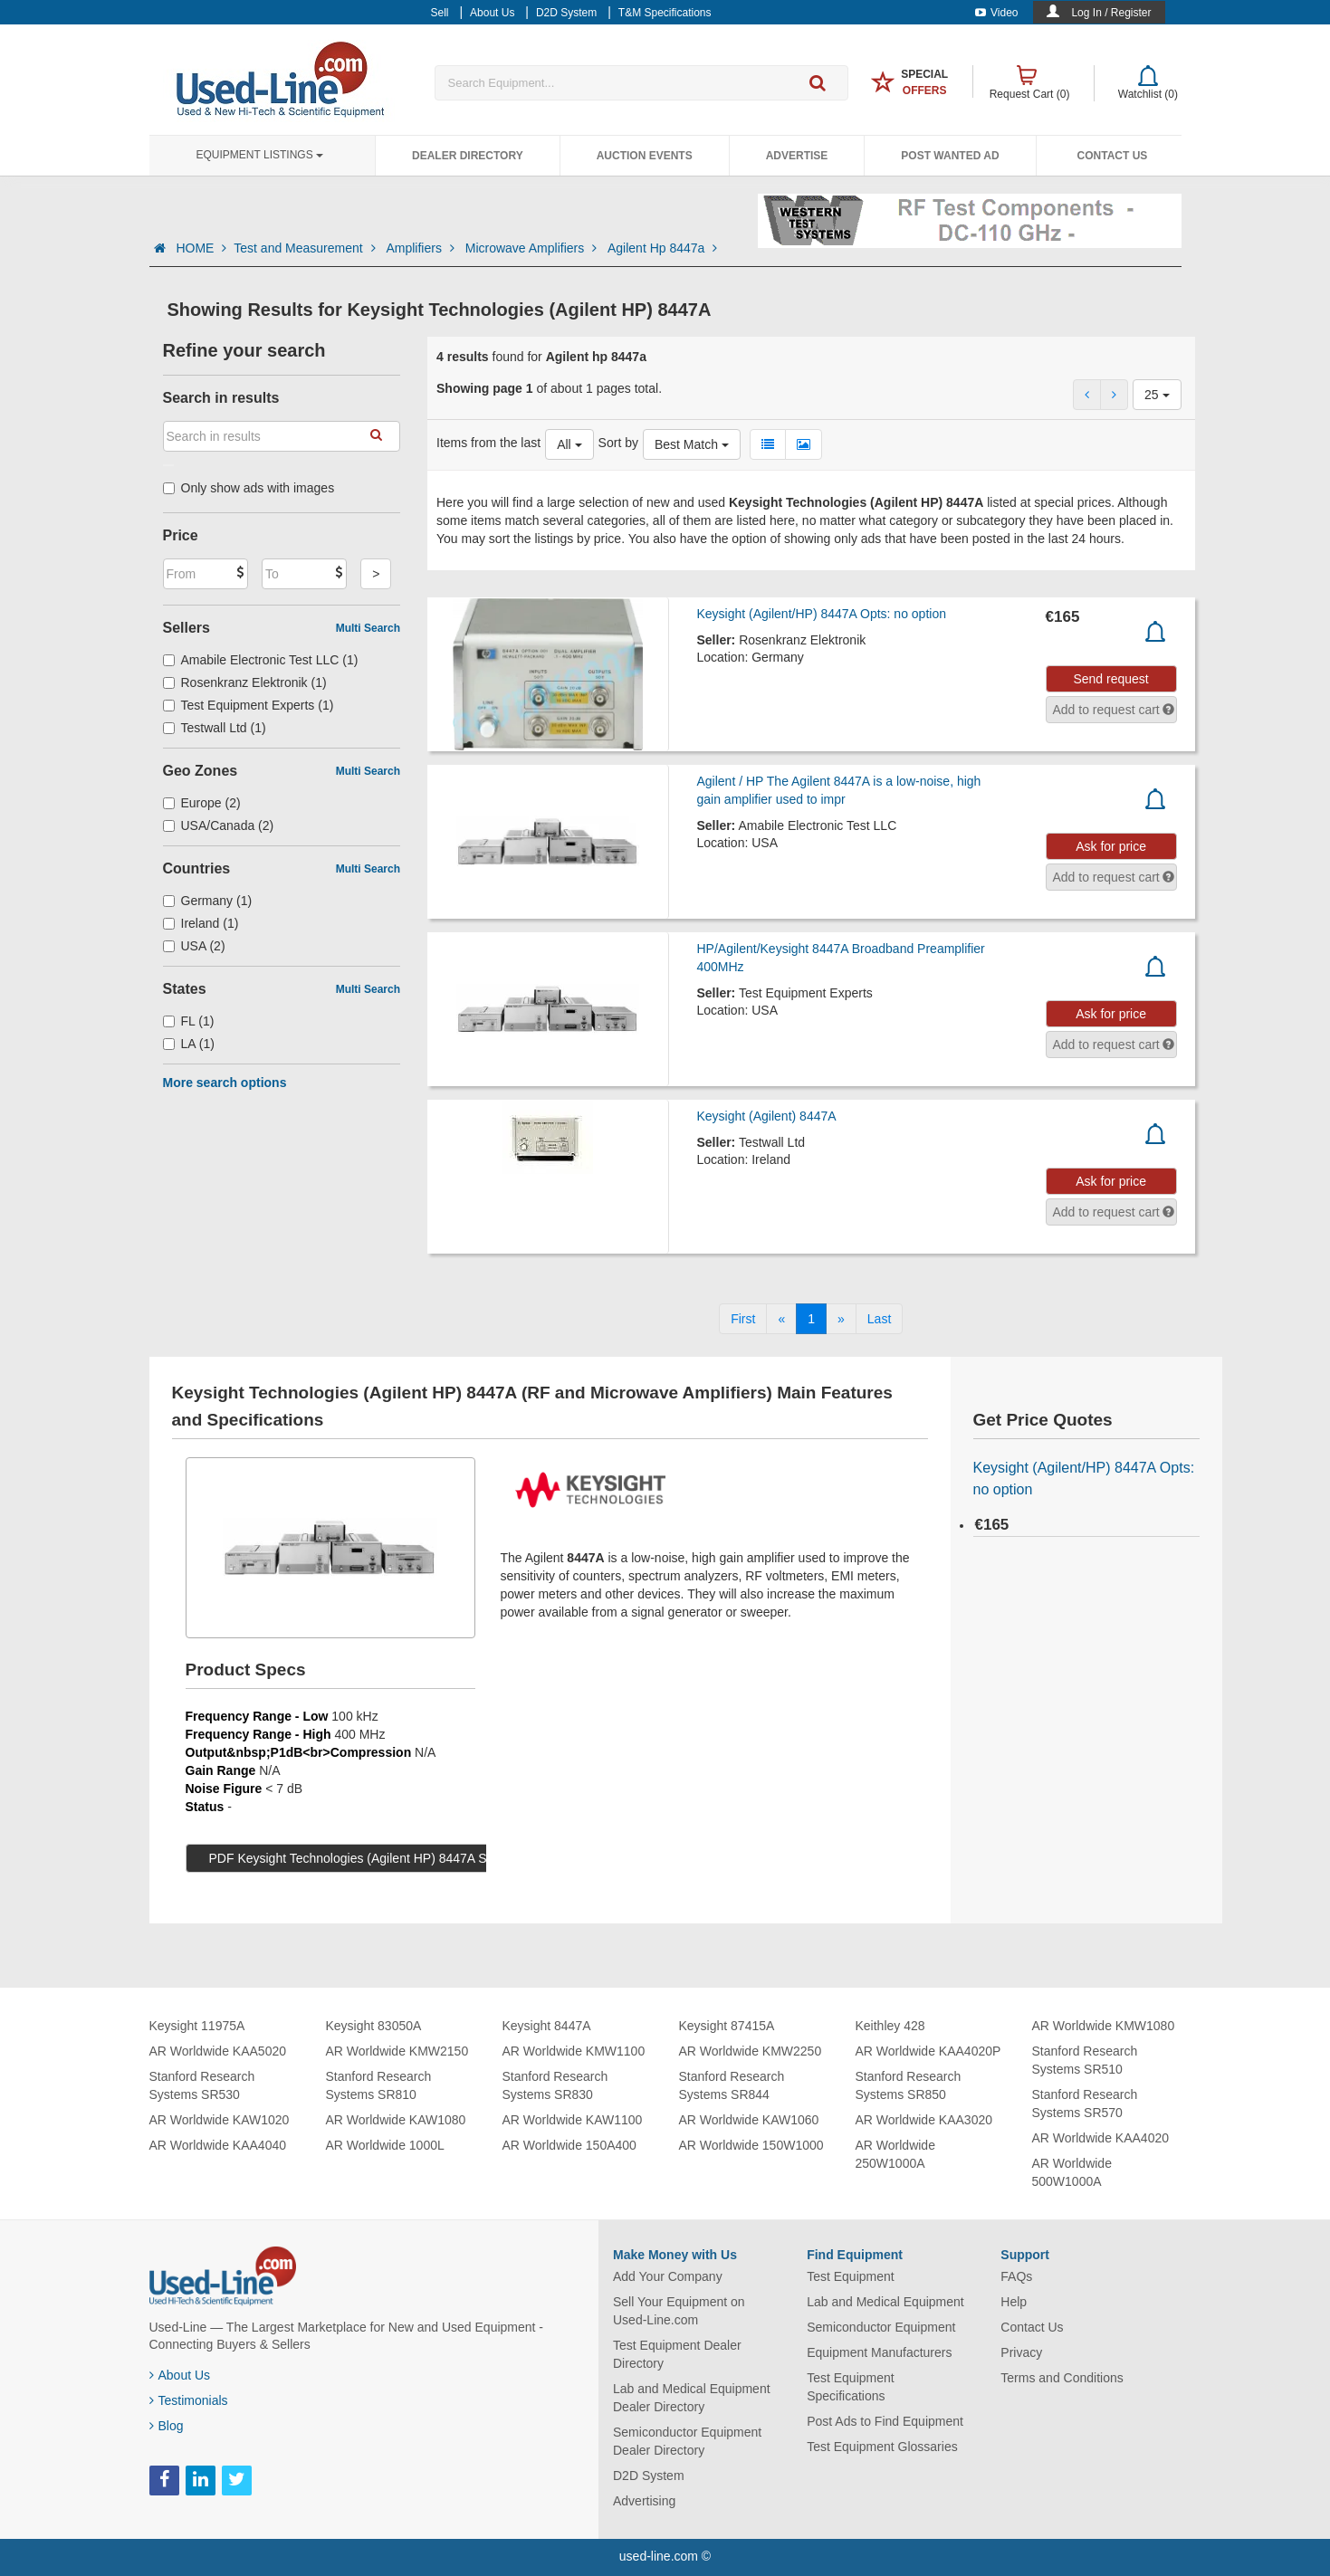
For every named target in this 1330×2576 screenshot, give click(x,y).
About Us (180, 2375)
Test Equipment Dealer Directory (677, 2354)
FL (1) (189, 1021)
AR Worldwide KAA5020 (217, 2051)
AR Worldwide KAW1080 (396, 2120)
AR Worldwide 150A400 (569, 2145)
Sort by (618, 442)
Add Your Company (667, 2276)
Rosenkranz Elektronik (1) (245, 682)
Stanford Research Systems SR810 (379, 2085)
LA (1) (189, 1043)
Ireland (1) (201, 923)
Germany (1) (208, 900)
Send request (1110, 679)
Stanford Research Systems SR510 (1085, 2060)
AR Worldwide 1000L (385, 2145)
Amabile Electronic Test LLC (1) (261, 660)
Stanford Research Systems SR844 (732, 2085)
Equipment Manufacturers (879, 2352)
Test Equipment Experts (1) (248, 705)
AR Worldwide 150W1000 (751, 2145)
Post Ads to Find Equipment (885, 2421)
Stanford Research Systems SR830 (555, 2085)
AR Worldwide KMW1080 (1103, 2025)
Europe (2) (202, 803)
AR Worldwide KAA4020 (1100, 2138)
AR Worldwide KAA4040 (217, 2145)
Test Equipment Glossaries (882, 2446)
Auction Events (645, 155)
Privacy (1021, 2352)
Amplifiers (421, 248)
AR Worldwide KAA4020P (928, 2051)
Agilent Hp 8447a (662, 248)
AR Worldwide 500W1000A (1072, 2172)
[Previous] (781, 1318)
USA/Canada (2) (218, 825)
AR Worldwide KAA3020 (924, 2120)
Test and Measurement (306, 248)
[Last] (879, 1318)
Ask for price (1111, 846)
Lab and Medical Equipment (885, 2302)
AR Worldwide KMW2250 (750, 2051)
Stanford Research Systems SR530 (202, 2085)
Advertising (644, 2501)
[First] (743, 1318)
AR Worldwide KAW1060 (749, 2120)
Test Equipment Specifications (851, 2387)
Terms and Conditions (1061, 2378)
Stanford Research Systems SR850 (909, 2085)
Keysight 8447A (546, 2025)
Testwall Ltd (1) (214, 727)
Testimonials (188, 2400)
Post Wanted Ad (950, 155)
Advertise (797, 155)
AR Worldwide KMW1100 (574, 2051)
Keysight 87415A (727, 2025)
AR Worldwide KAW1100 (572, 2120)
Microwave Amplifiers (532, 248)
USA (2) (194, 946)
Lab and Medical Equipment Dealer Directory (691, 2397)
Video (996, 12)
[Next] (841, 1318)
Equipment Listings (259, 154)
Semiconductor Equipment (881, 2327)
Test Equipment (851, 2276)
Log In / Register (1111, 12)
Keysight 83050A (374, 2025)
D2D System (648, 2475)
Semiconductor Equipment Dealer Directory (687, 2441)
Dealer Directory (467, 155)
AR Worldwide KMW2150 (397, 2051)
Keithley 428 (890, 2025)
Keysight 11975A (197, 2025)
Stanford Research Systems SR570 (1085, 2103)
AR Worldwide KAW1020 (219, 2120)
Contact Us (1112, 155)
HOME (201, 248)
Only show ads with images (249, 488)
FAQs (1016, 2276)
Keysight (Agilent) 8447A (766, 1116)
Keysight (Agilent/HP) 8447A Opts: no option (821, 613)
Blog (166, 2426)
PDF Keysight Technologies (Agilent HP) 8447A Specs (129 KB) (388, 1858)
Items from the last (488, 442)
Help (1013, 2302)
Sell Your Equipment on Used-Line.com (679, 2311)
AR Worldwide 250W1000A (895, 2154)
